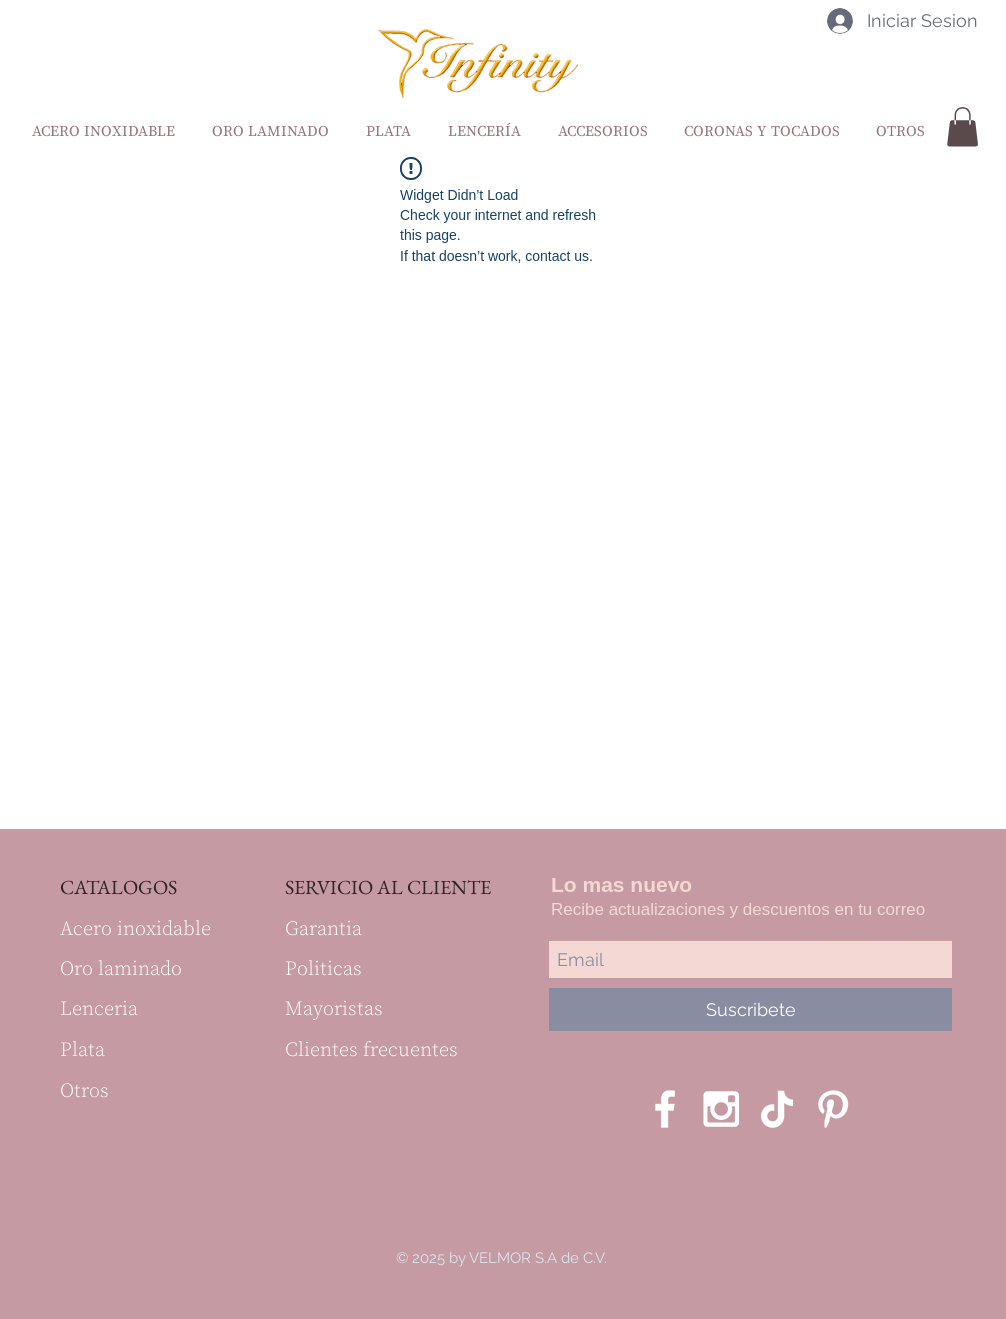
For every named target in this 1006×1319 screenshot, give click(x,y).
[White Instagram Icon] (721, 1109)
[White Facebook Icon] (665, 1109)
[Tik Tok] (777, 1109)
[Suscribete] (750, 1009)
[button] (962, 126)
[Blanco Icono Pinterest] (833, 1109)
